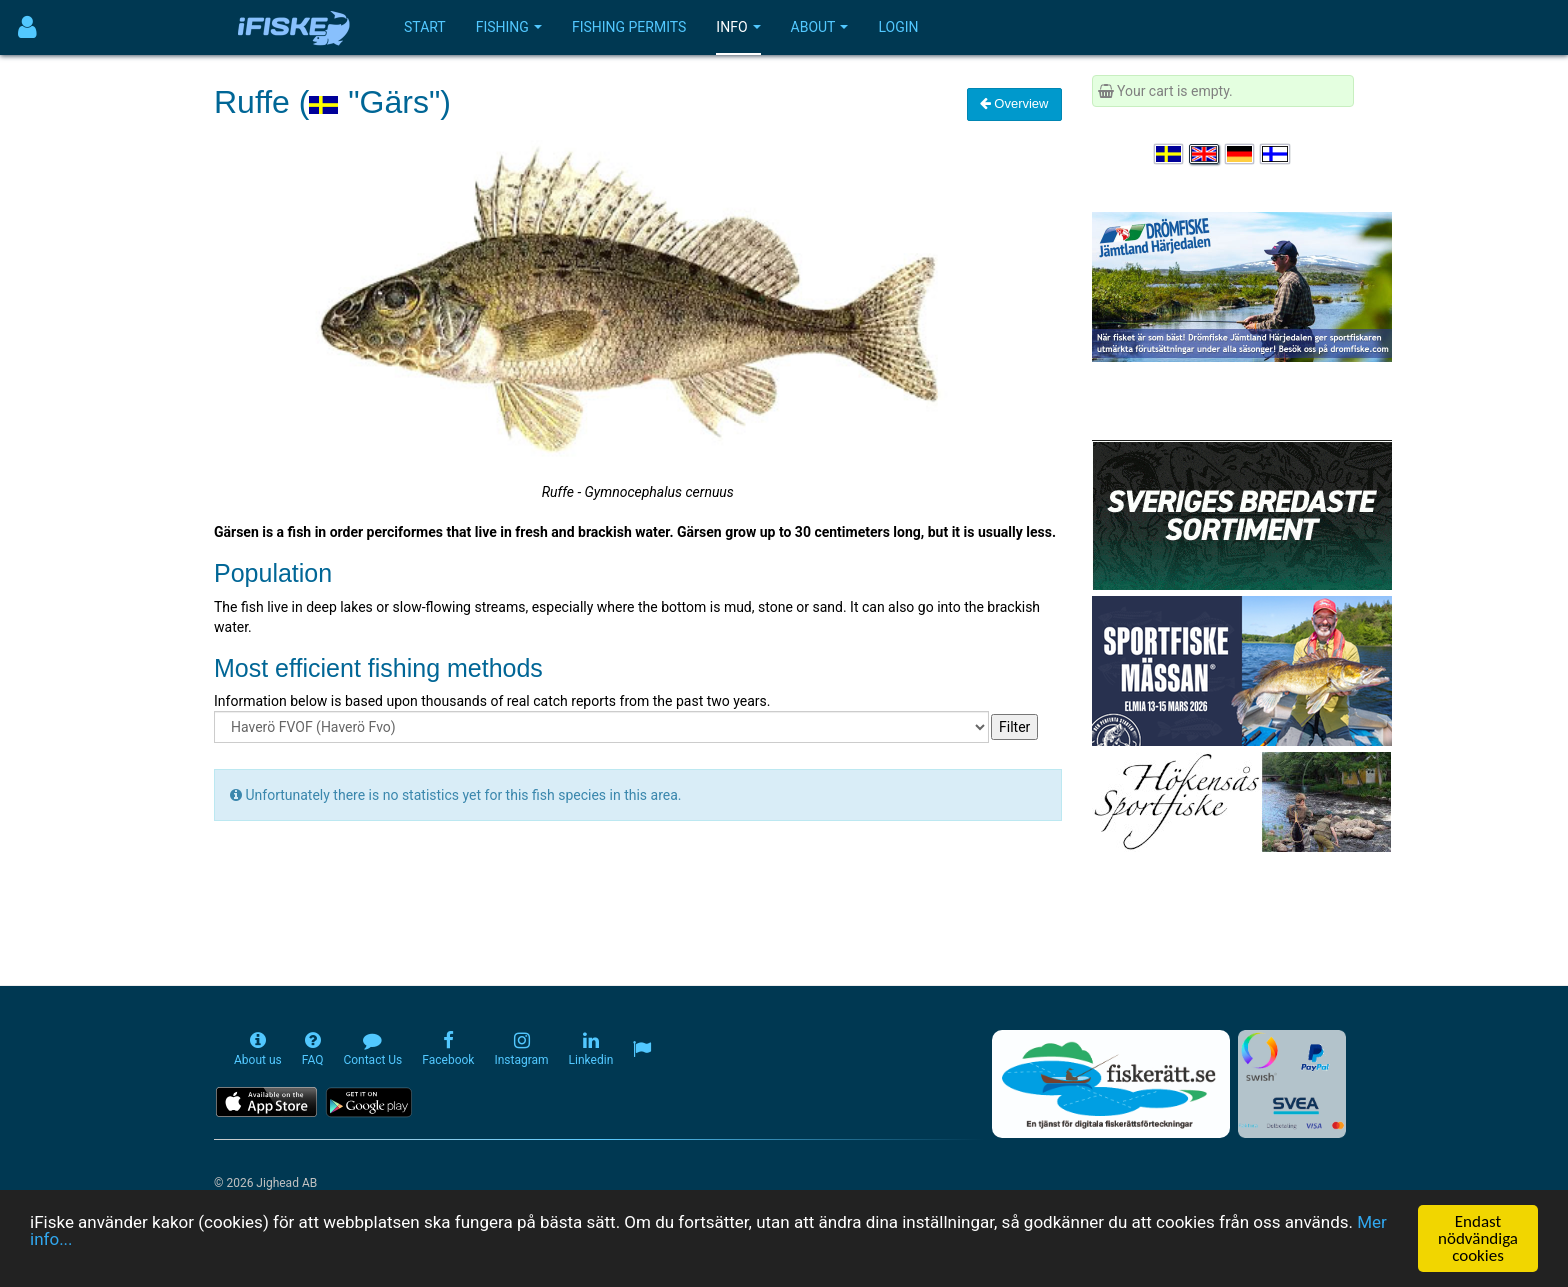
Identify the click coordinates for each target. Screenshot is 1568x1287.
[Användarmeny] (27, 27)
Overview (1014, 103)
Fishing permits (629, 27)
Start (425, 27)
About (820, 27)
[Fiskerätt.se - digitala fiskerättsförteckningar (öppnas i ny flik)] (1111, 1084)
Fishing (509, 27)
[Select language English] (1205, 154)
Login (898, 27)
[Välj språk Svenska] (1170, 154)
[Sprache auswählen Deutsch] (1241, 154)
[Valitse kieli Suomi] (1276, 154)
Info (738, 27)
